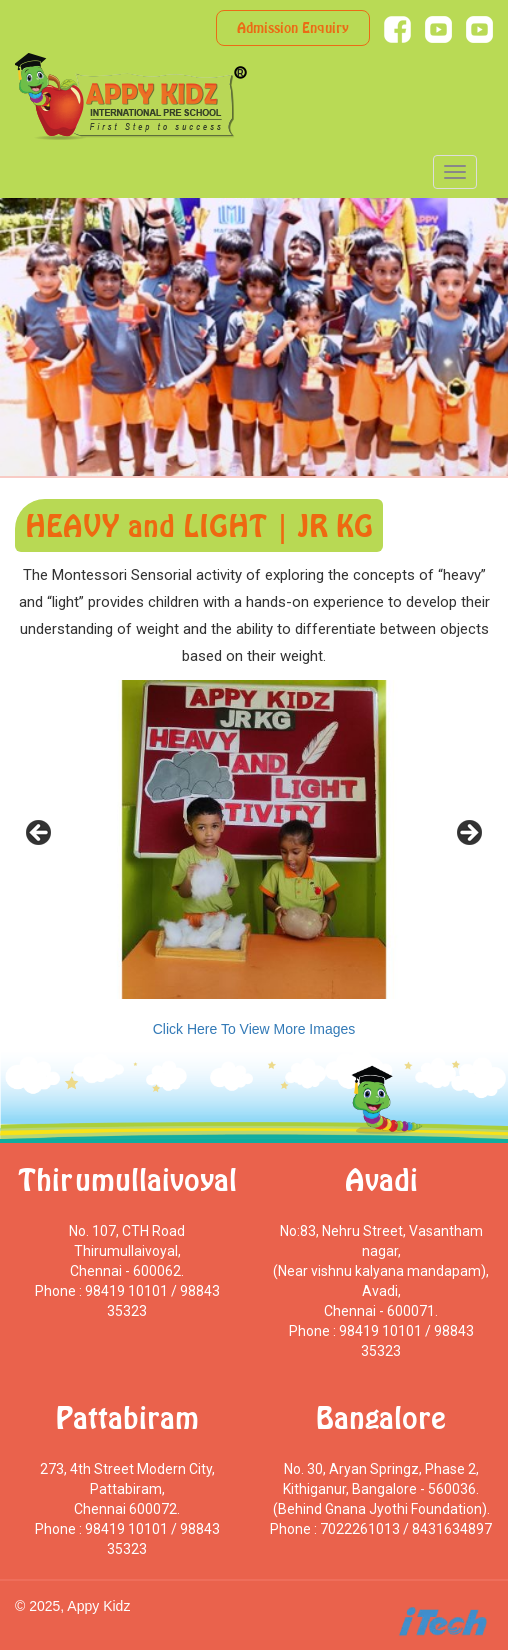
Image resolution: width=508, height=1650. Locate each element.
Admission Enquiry (293, 27)
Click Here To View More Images (254, 1029)
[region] (254, 839)
